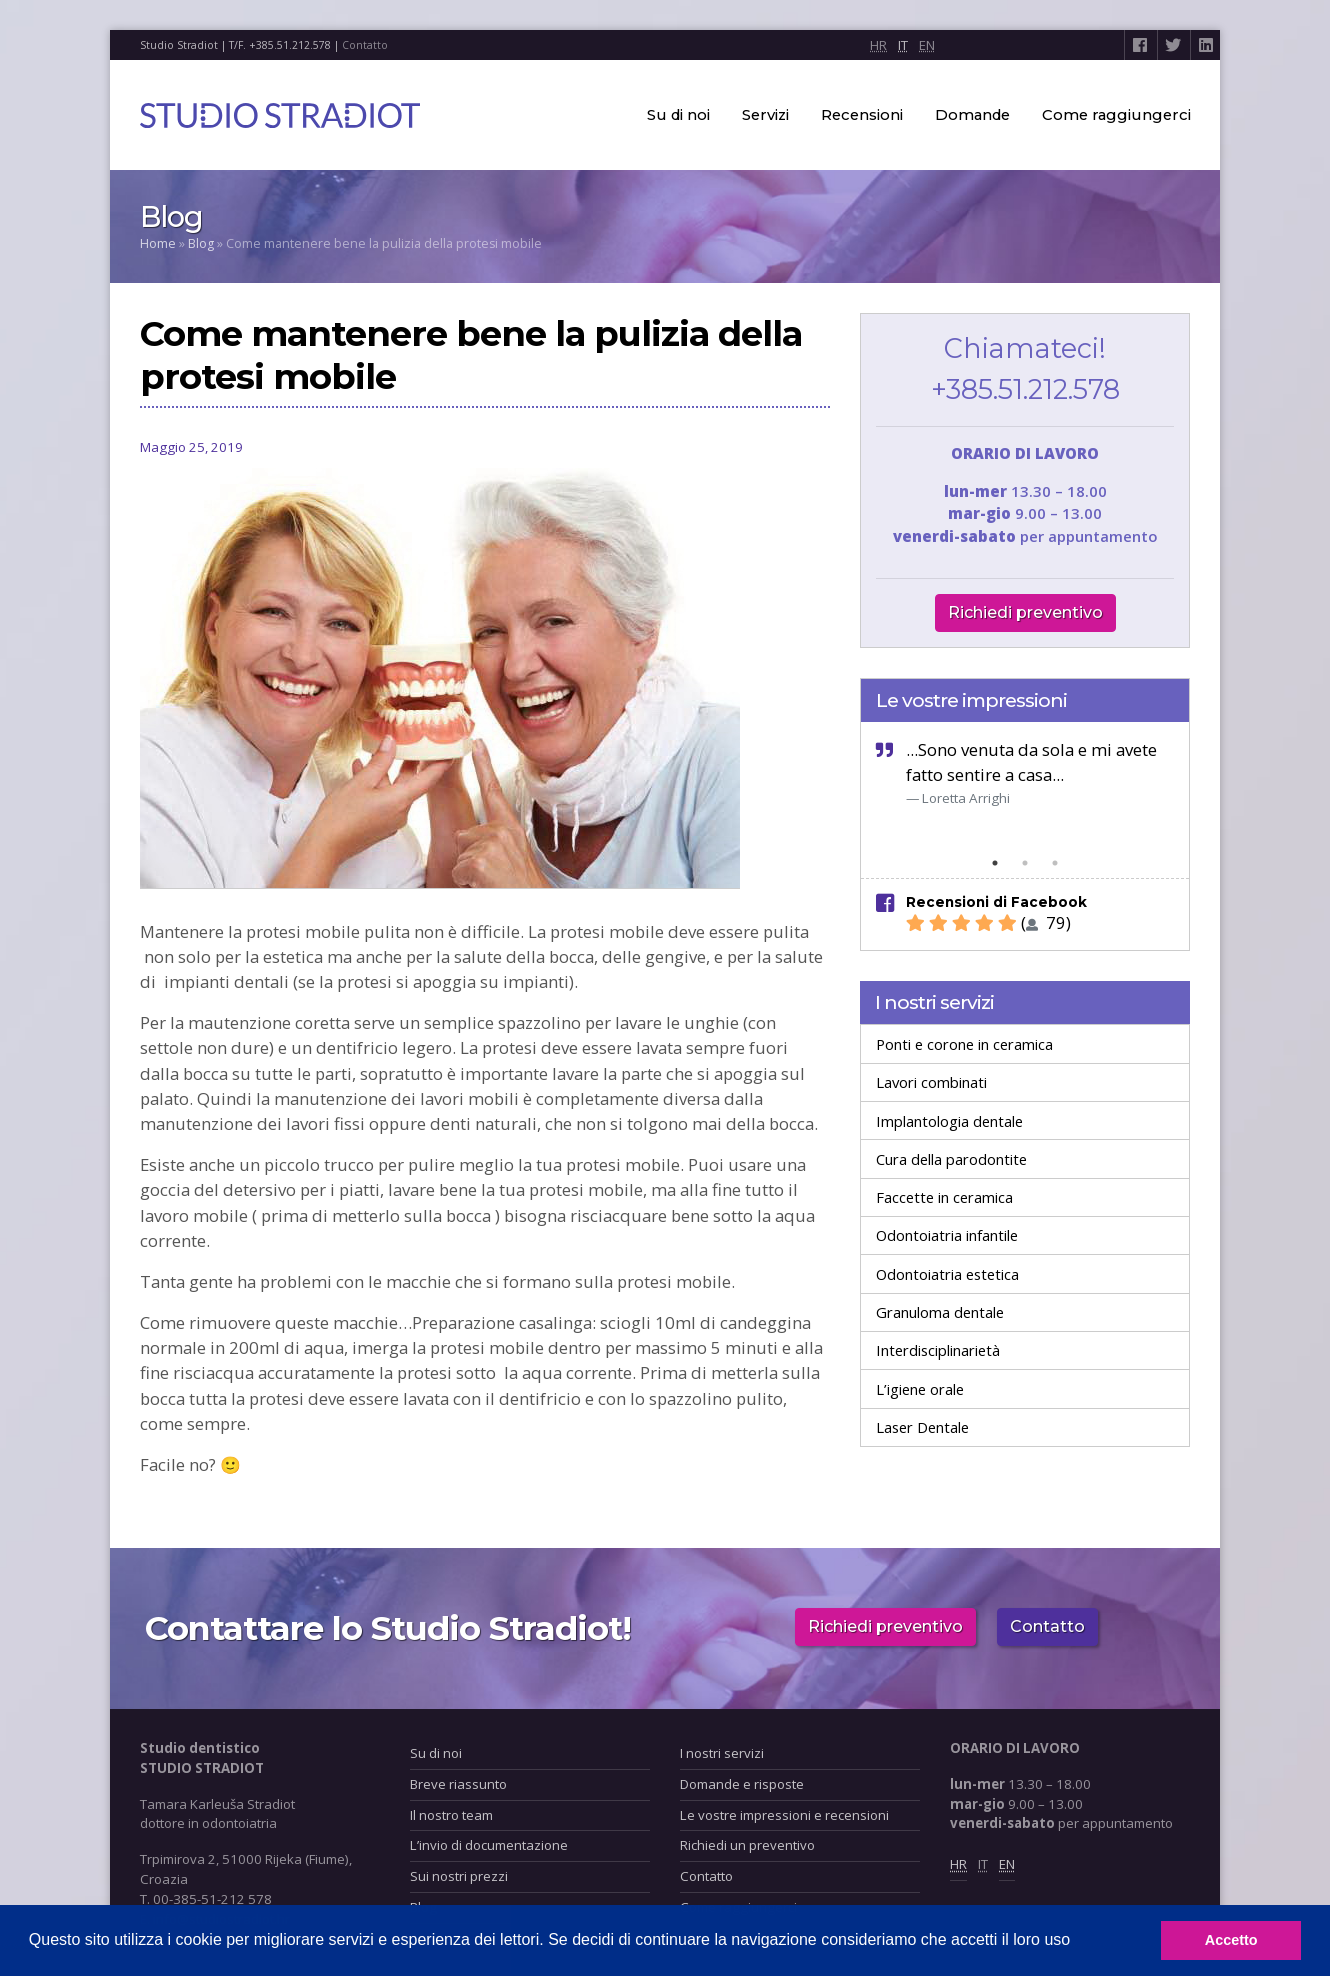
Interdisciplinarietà (938, 1350)
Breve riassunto (458, 1784)
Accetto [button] (1231, 1940)
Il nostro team (451, 1815)
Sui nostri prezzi (459, 1876)
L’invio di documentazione (489, 1845)
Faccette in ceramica (944, 1197)
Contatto (365, 45)
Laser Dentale (922, 1427)
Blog (201, 243)
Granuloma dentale (940, 1312)
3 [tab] (1055, 863)
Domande (972, 115)
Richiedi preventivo (1025, 612)
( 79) (988, 922)
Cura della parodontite (951, 1159)
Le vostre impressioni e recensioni (784, 1815)
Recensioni (862, 115)
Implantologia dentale (949, 1121)
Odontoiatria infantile (947, 1235)
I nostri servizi (934, 1002)
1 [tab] (995, 863)
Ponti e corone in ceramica (964, 1044)
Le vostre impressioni (971, 700)
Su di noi (678, 115)
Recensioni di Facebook (996, 902)
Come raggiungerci (1116, 115)
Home (158, 243)
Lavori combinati (931, 1082)
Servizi (765, 115)
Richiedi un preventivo (747, 1845)
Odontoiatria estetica (947, 1274)
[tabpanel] (1025, 772)
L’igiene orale (920, 1389)
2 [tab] (1025, 863)
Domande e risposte (742, 1784)
